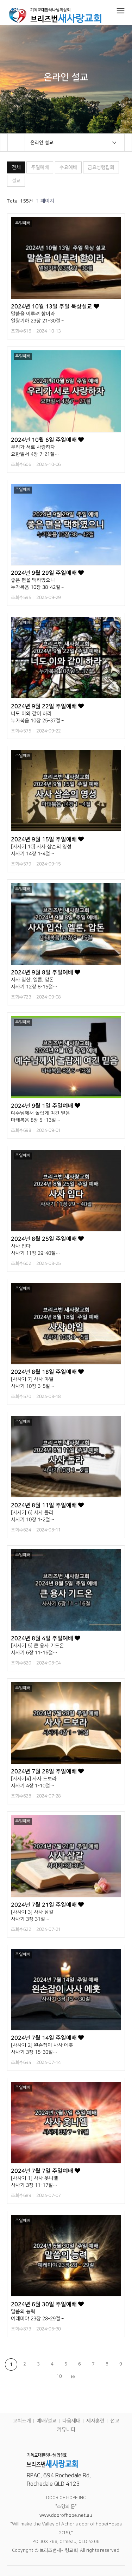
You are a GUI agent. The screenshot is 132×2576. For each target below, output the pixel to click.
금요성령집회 (101, 167)
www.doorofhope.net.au (65, 2515)
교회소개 (22, 2421)
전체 (16, 167)
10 (59, 2376)
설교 (16, 181)
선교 (114, 2421)
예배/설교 (47, 2421)
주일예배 (40, 167)
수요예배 (68, 167)
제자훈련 (95, 2421)
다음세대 (71, 2421)
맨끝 (73, 2377)
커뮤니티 (66, 2429)
